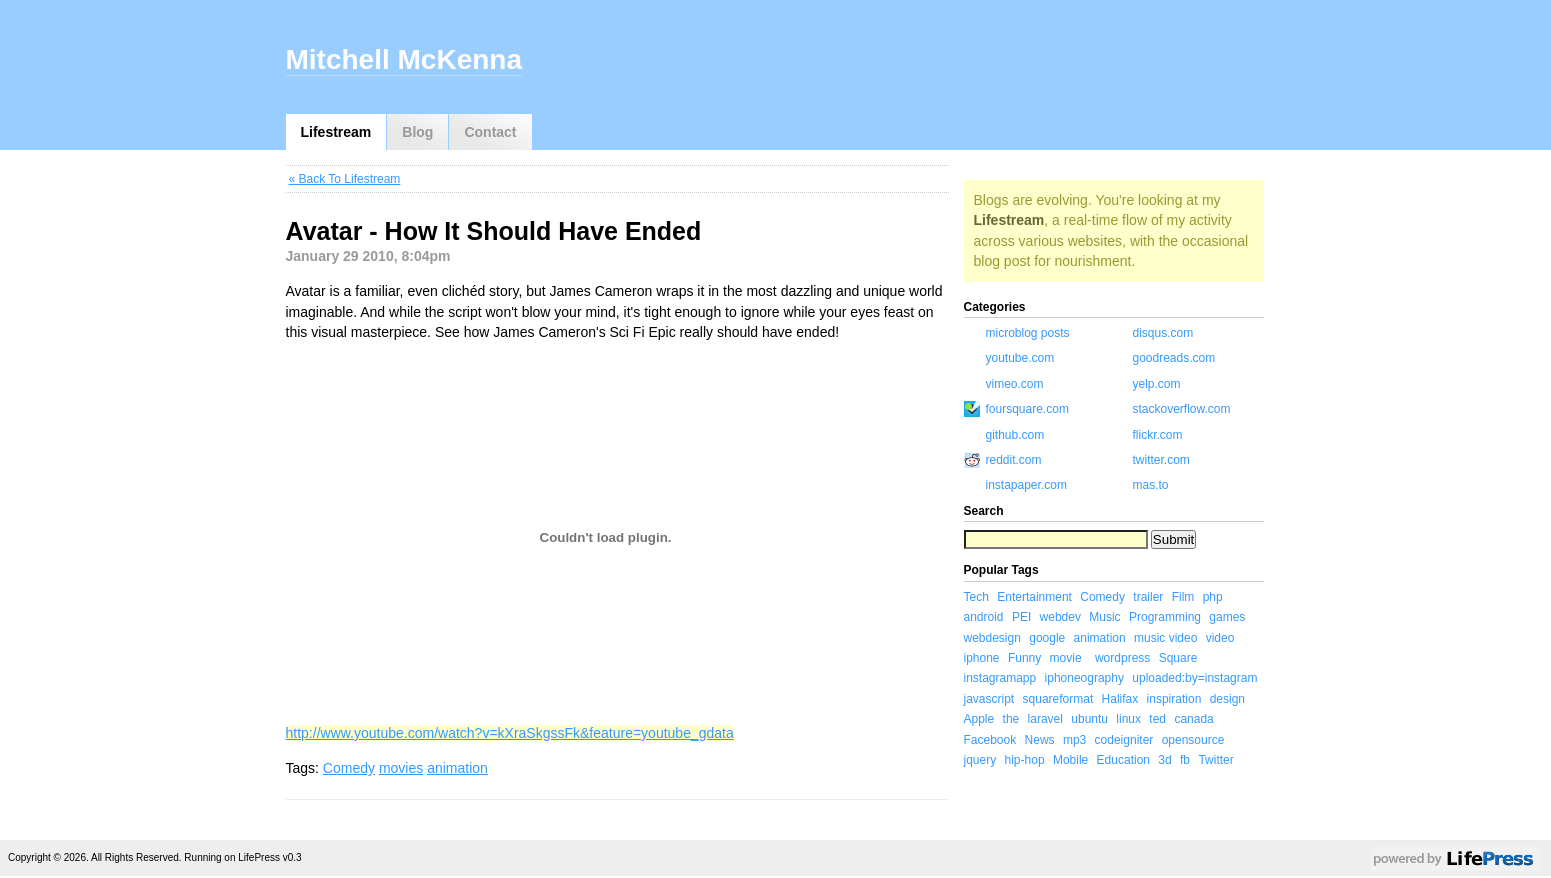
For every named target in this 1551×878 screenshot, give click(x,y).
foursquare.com (1027, 409)
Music (1104, 617)
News (1040, 740)
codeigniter (1124, 740)
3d (1164, 760)
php (1213, 597)
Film (1183, 597)
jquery (980, 760)
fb (1185, 760)
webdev (1060, 617)
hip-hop (1025, 760)
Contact (490, 132)
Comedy (349, 768)
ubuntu (1089, 719)
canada (1193, 719)
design (1227, 699)
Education (1123, 760)
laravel (1045, 719)
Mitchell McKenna (404, 59)
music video (1165, 638)
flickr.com (1158, 435)
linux (1128, 719)
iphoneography (1084, 678)
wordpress (1122, 658)
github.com (1015, 435)
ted (1157, 719)
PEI (1021, 617)
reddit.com (1014, 460)
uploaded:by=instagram (1194, 678)
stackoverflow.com (1182, 409)
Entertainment (1034, 597)
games (1227, 617)
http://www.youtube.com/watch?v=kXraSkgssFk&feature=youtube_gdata (510, 733)
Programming (1165, 617)
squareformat (1058, 699)
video (1220, 638)
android (984, 617)
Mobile (1070, 760)
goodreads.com (1174, 358)
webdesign (992, 638)
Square (1178, 658)
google (1047, 638)
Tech (976, 597)
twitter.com (1161, 460)
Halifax (1120, 699)
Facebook (990, 740)
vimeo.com (1015, 384)
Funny (1024, 658)
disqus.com (1163, 333)
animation (457, 768)
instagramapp (1000, 678)
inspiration (1174, 699)
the (1011, 719)
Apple (979, 719)
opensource (1193, 740)
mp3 (1074, 740)
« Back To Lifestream (345, 179)
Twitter (1215, 760)
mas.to (1151, 485)
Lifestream (336, 132)
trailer (1148, 597)
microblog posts (1028, 333)
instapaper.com (1026, 485)
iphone (982, 658)
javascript (989, 699)
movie (1066, 658)
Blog (417, 132)
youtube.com (1020, 358)
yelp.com (1157, 384)
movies (401, 768)
